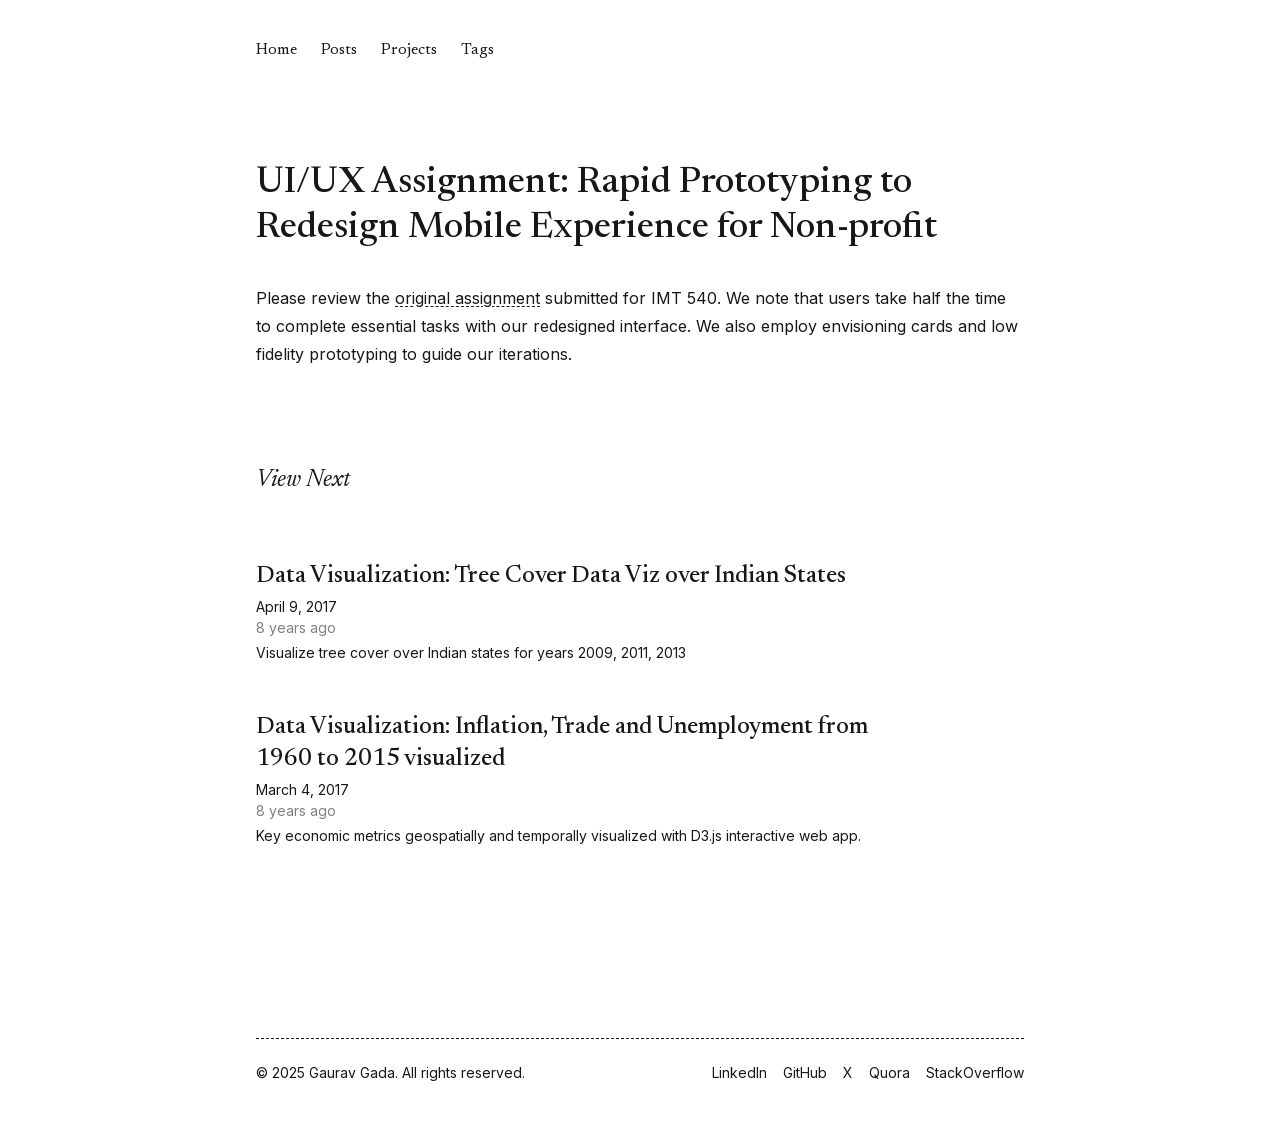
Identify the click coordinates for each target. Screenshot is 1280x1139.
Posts (339, 50)
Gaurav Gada (352, 1072)
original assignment (467, 298)
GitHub (805, 1072)
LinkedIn (739, 1072)
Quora (889, 1072)
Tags (477, 50)
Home (276, 50)
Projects (409, 50)
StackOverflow (975, 1072)
